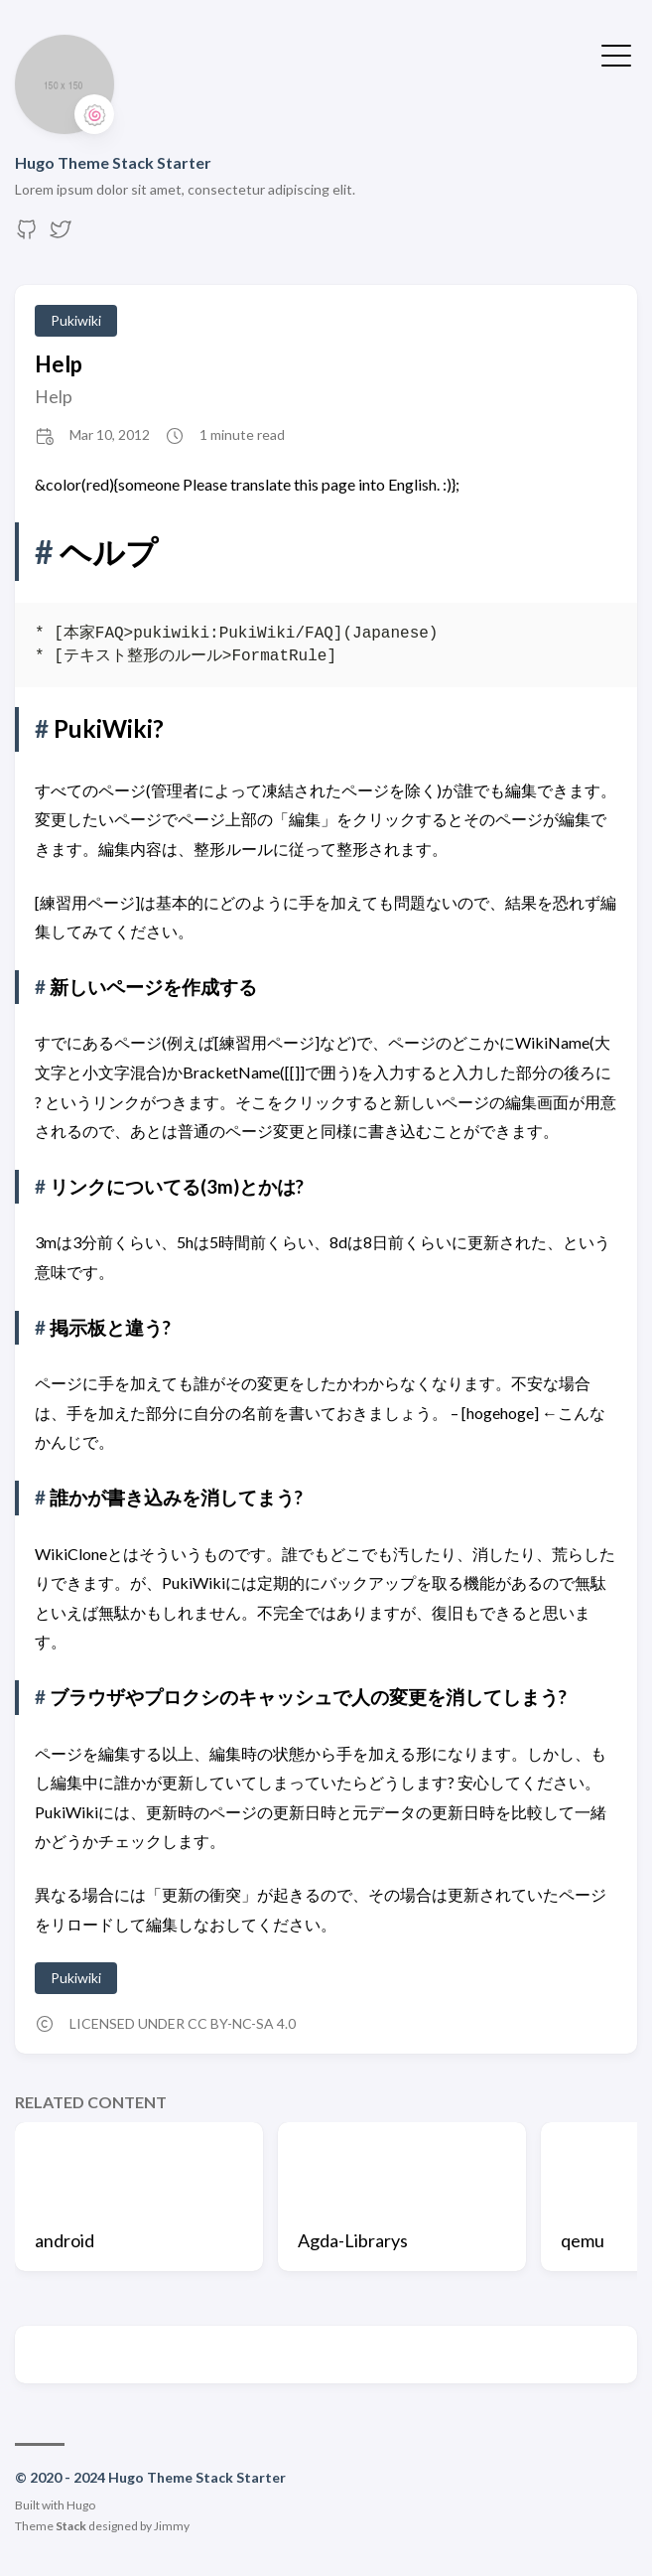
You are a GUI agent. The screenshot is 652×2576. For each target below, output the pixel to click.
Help (58, 364)
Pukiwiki (76, 320)
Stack (71, 2525)
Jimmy (172, 2525)
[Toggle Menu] (616, 53)
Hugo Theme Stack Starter (113, 162)
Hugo (80, 2505)
